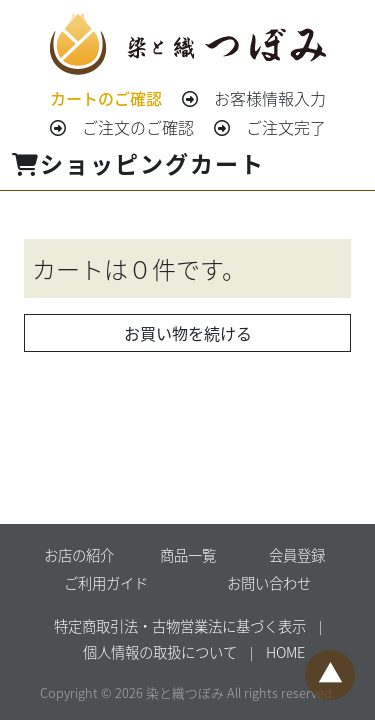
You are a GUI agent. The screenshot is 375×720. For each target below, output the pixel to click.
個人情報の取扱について (160, 651)
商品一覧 (188, 554)
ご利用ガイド (106, 582)
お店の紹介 (79, 554)
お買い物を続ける (188, 333)
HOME (285, 651)
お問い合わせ (269, 582)
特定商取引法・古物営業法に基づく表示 (180, 625)
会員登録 (297, 554)
